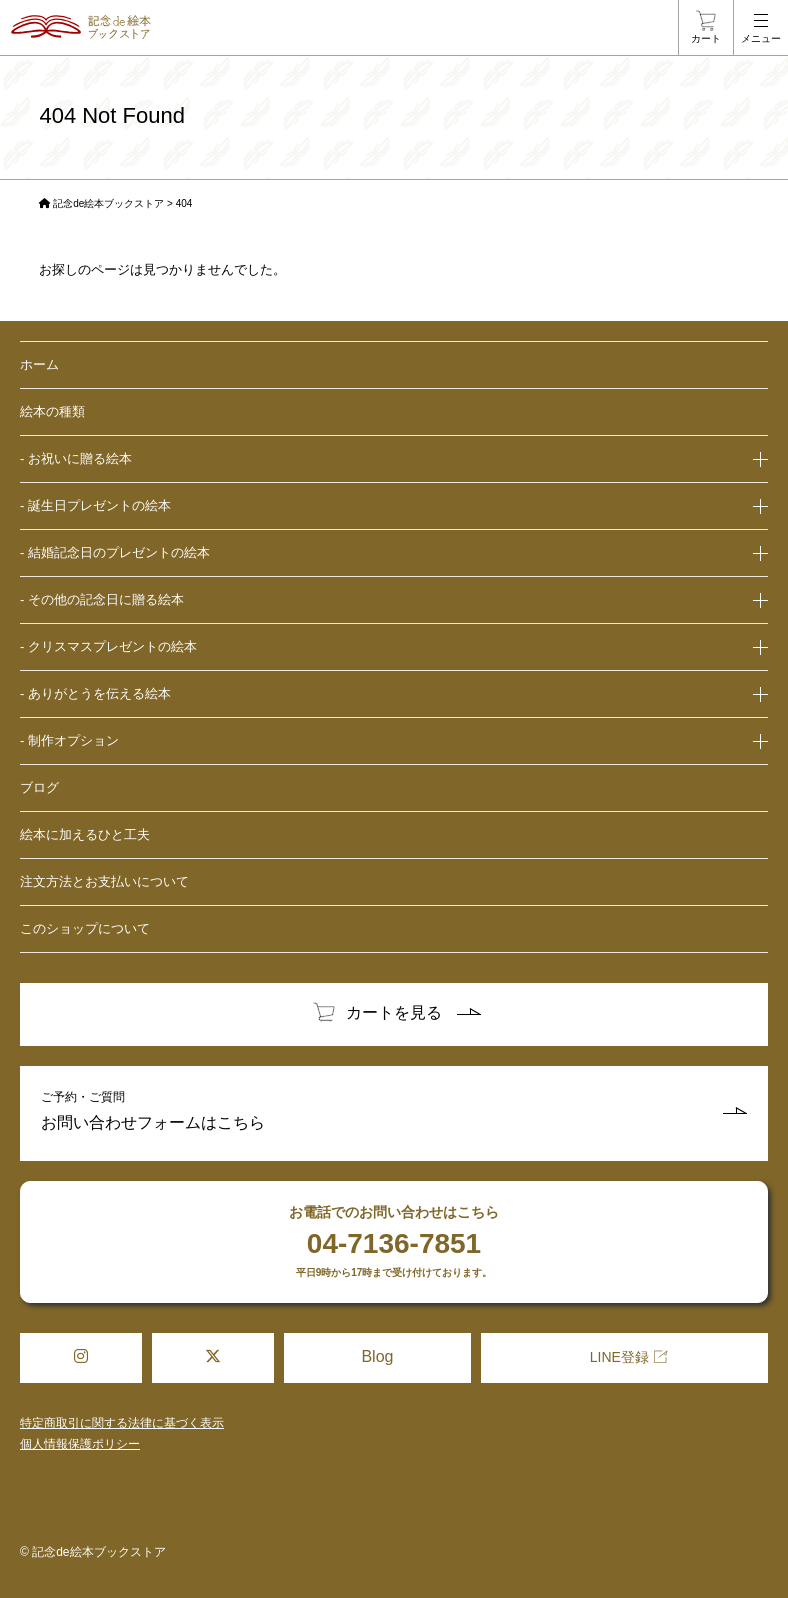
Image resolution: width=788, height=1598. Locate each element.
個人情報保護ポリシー (80, 1444)
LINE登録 (619, 1357)
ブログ (39, 787)
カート (706, 38)
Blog (377, 1356)
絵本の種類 (52, 411)
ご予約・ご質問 (394, 1113)
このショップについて (85, 928)
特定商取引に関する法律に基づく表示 (122, 1423)
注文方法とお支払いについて (104, 881)
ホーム (39, 364)
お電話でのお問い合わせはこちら (394, 1242)
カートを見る (394, 1012)
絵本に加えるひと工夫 (85, 834)
